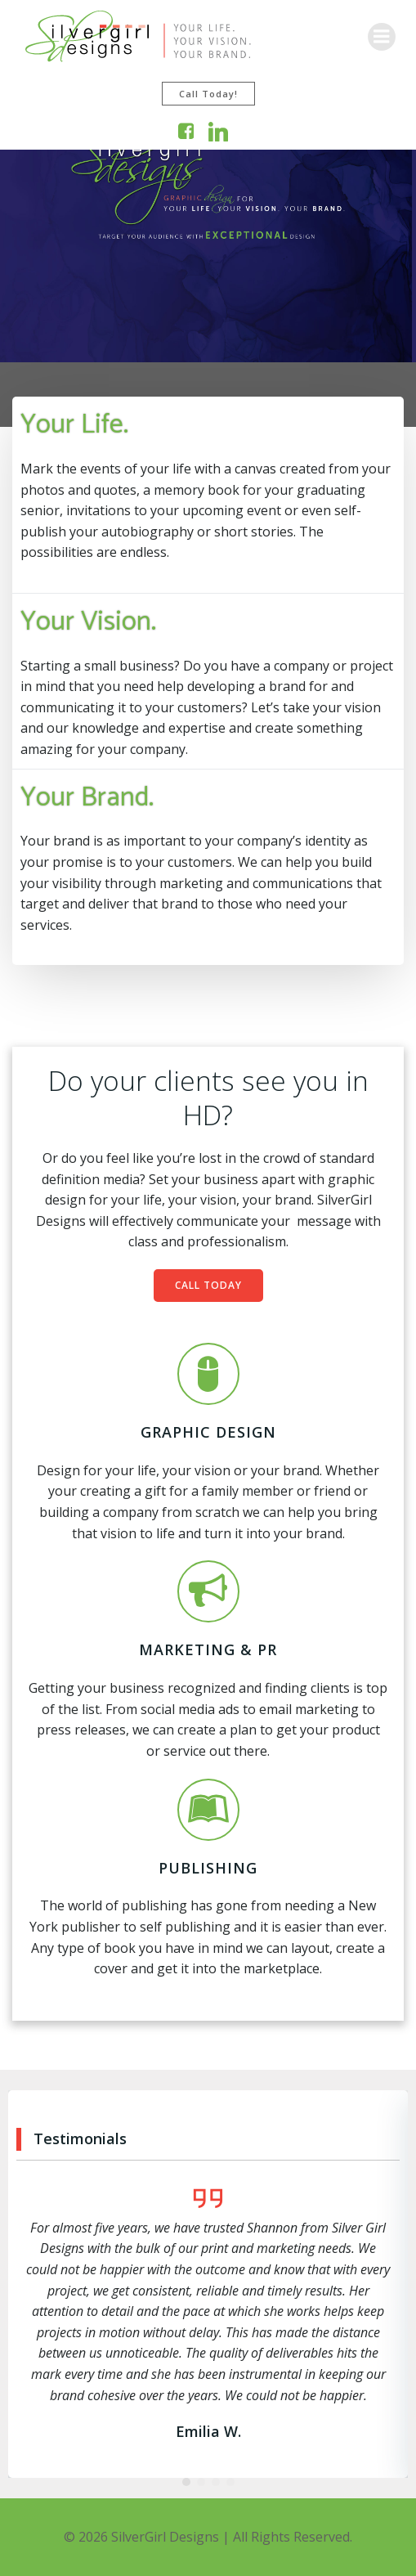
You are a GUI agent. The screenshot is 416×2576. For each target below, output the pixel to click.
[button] (186, 2482)
